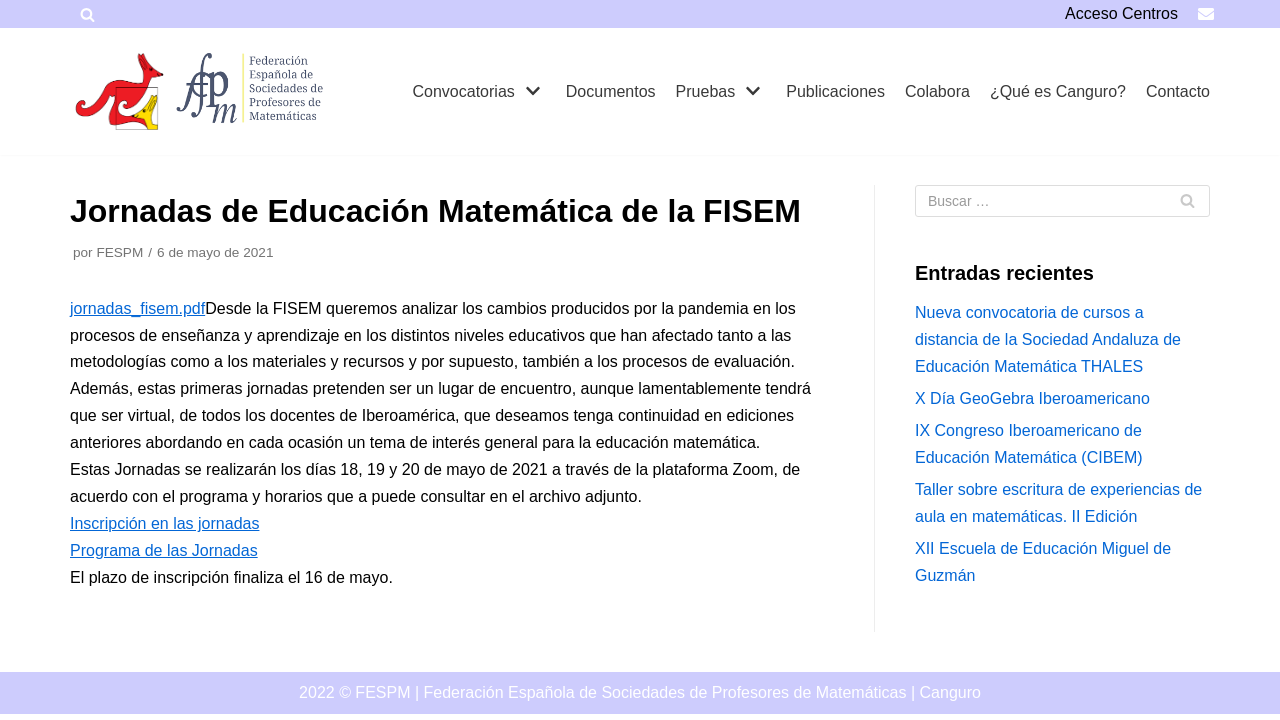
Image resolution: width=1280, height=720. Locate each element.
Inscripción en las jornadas (164, 523)
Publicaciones (835, 91)
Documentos (611, 91)
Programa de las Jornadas (164, 550)
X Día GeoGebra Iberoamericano (1032, 398)
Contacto (1178, 91)
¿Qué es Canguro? (1058, 91)
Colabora (937, 91)
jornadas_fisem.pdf (137, 308)
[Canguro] (120, 91)
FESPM (119, 252)
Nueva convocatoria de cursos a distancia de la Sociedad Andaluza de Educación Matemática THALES (1048, 339)
